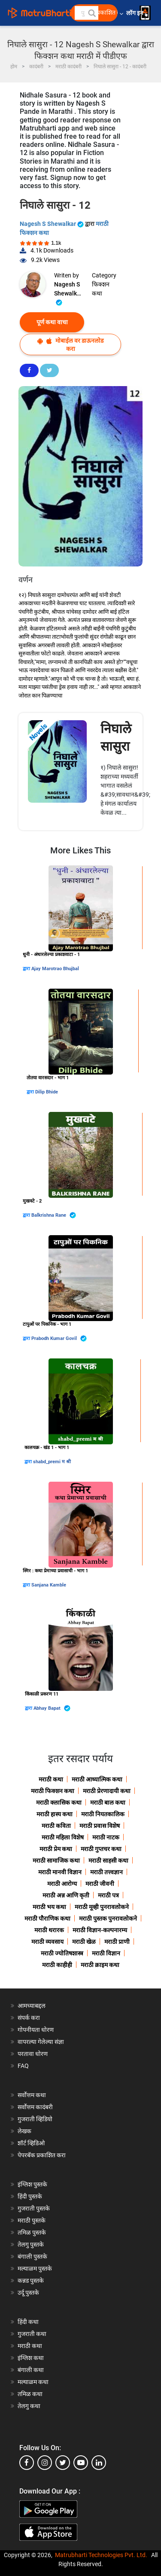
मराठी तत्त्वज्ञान (106, 1872)
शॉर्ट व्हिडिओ (31, 2143)
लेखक (24, 2131)
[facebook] (26, 2462)
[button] (91, 13)
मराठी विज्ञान (106, 1953)
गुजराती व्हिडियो (35, 2119)
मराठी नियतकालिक (103, 1814)
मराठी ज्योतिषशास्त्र (62, 1953)
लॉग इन (136, 13)
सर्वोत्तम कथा (32, 2095)
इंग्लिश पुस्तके (32, 2184)
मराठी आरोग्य (62, 1883)
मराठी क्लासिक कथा (59, 1802)
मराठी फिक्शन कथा (52, 1790)
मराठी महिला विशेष (63, 1837)
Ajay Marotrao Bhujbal (55, 968)
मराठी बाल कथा (107, 1802)
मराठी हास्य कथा (54, 1814)
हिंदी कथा (28, 2321)
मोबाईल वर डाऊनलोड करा (70, 344)
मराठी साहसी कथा (108, 1860)
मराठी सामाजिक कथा (56, 1860)
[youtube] (80, 2462)
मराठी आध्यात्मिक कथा (97, 1779)
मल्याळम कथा (33, 2381)
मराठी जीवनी (99, 1883)
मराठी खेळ (84, 1941)
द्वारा (27, 968)
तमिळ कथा (30, 2393)
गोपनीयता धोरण (36, 2029)
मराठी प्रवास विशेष (99, 1825)
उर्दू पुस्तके (28, 2292)
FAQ (23, 2065)
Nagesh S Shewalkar (52, 223)
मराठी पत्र (108, 1895)
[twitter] (62, 2462)
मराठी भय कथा (49, 1906)
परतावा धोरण (33, 2053)
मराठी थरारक (49, 1930)
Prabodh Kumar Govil (59, 1338)
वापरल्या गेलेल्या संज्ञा (41, 2041)
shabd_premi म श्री (52, 1462)
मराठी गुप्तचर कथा (101, 1848)
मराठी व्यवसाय (47, 1941)
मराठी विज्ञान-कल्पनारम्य (100, 1930)
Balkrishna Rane (53, 1215)
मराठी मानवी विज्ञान (60, 1872)
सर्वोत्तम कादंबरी (35, 2107)
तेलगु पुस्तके (31, 2244)
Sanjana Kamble (48, 1585)
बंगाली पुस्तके (32, 2256)
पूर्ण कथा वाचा (52, 322)
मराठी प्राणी (117, 1941)
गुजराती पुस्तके (34, 2208)
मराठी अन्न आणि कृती (66, 1895)
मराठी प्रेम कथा (55, 1848)
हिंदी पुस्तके (30, 2196)
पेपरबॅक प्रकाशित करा (42, 2155)
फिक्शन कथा (100, 289)
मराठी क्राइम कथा (100, 1964)
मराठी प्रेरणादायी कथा (107, 1790)
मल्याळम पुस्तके (35, 2268)
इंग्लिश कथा (31, 2357)
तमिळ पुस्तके (32, 2232)
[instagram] (44, 2462)
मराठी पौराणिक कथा (47, 1918)
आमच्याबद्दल (32, 2005)
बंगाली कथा (31, 2369)
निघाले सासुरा (115, 737)
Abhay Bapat (51, 1708)
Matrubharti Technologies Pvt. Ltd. (101, 2555)
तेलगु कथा (29, 2405)
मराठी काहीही (57, 1964)
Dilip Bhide (46, 1092)
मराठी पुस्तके (32, 2220)
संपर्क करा (29, 2017)
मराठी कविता (56, 1825)
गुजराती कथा (32, 2333)
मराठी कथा (51, 1779)
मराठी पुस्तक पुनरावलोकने (108, 1918)
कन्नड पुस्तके (31, 2280)
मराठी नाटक (105, 1837)
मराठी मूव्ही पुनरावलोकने (102, 1906)
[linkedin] (98, 2462)
